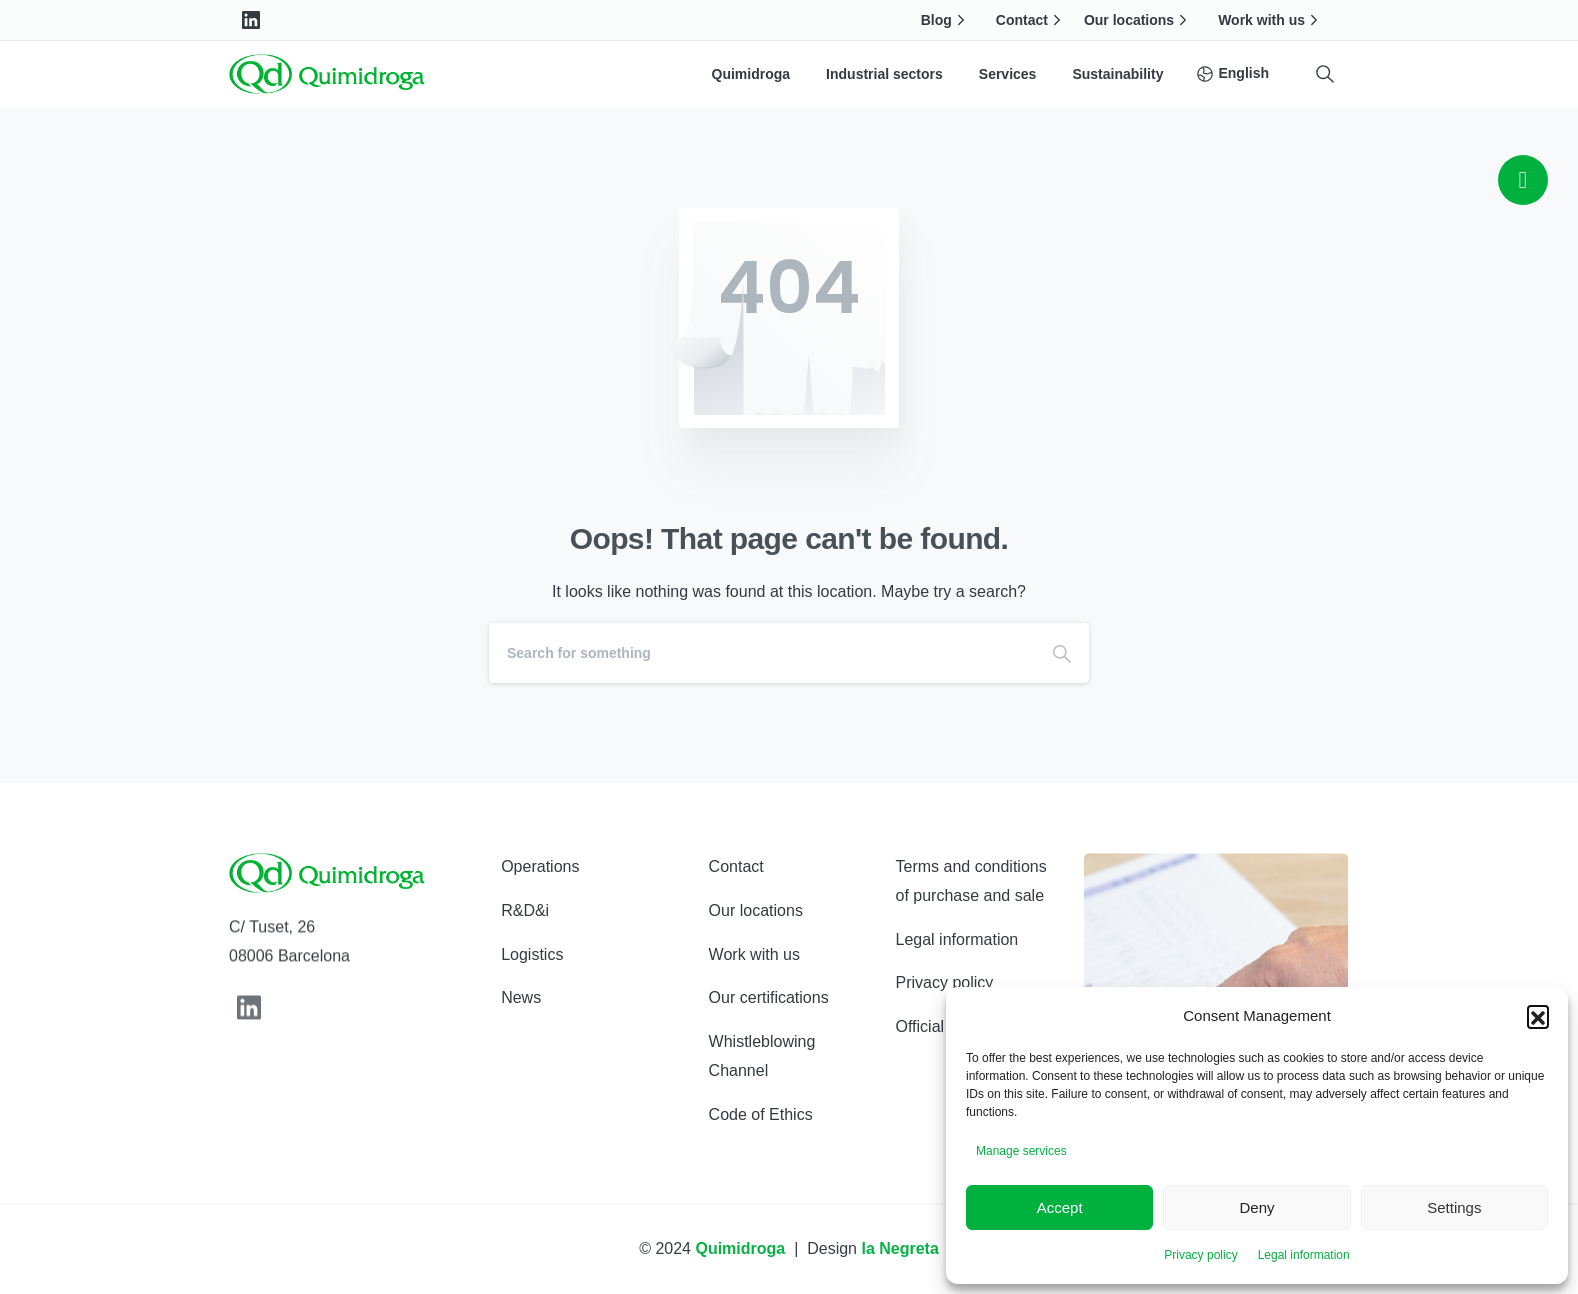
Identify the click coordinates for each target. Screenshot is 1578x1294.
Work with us (1270, 20)
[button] (1538, 1016)
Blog (945, 20)
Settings (1454, 1207)
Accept (1060, 1207)
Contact (1031, 20)
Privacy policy (1200, 1255)
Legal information (1304, 1255)
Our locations (1138, 20)
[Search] (762, 653)
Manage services (1021, 1151)
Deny (1256, 1207)
